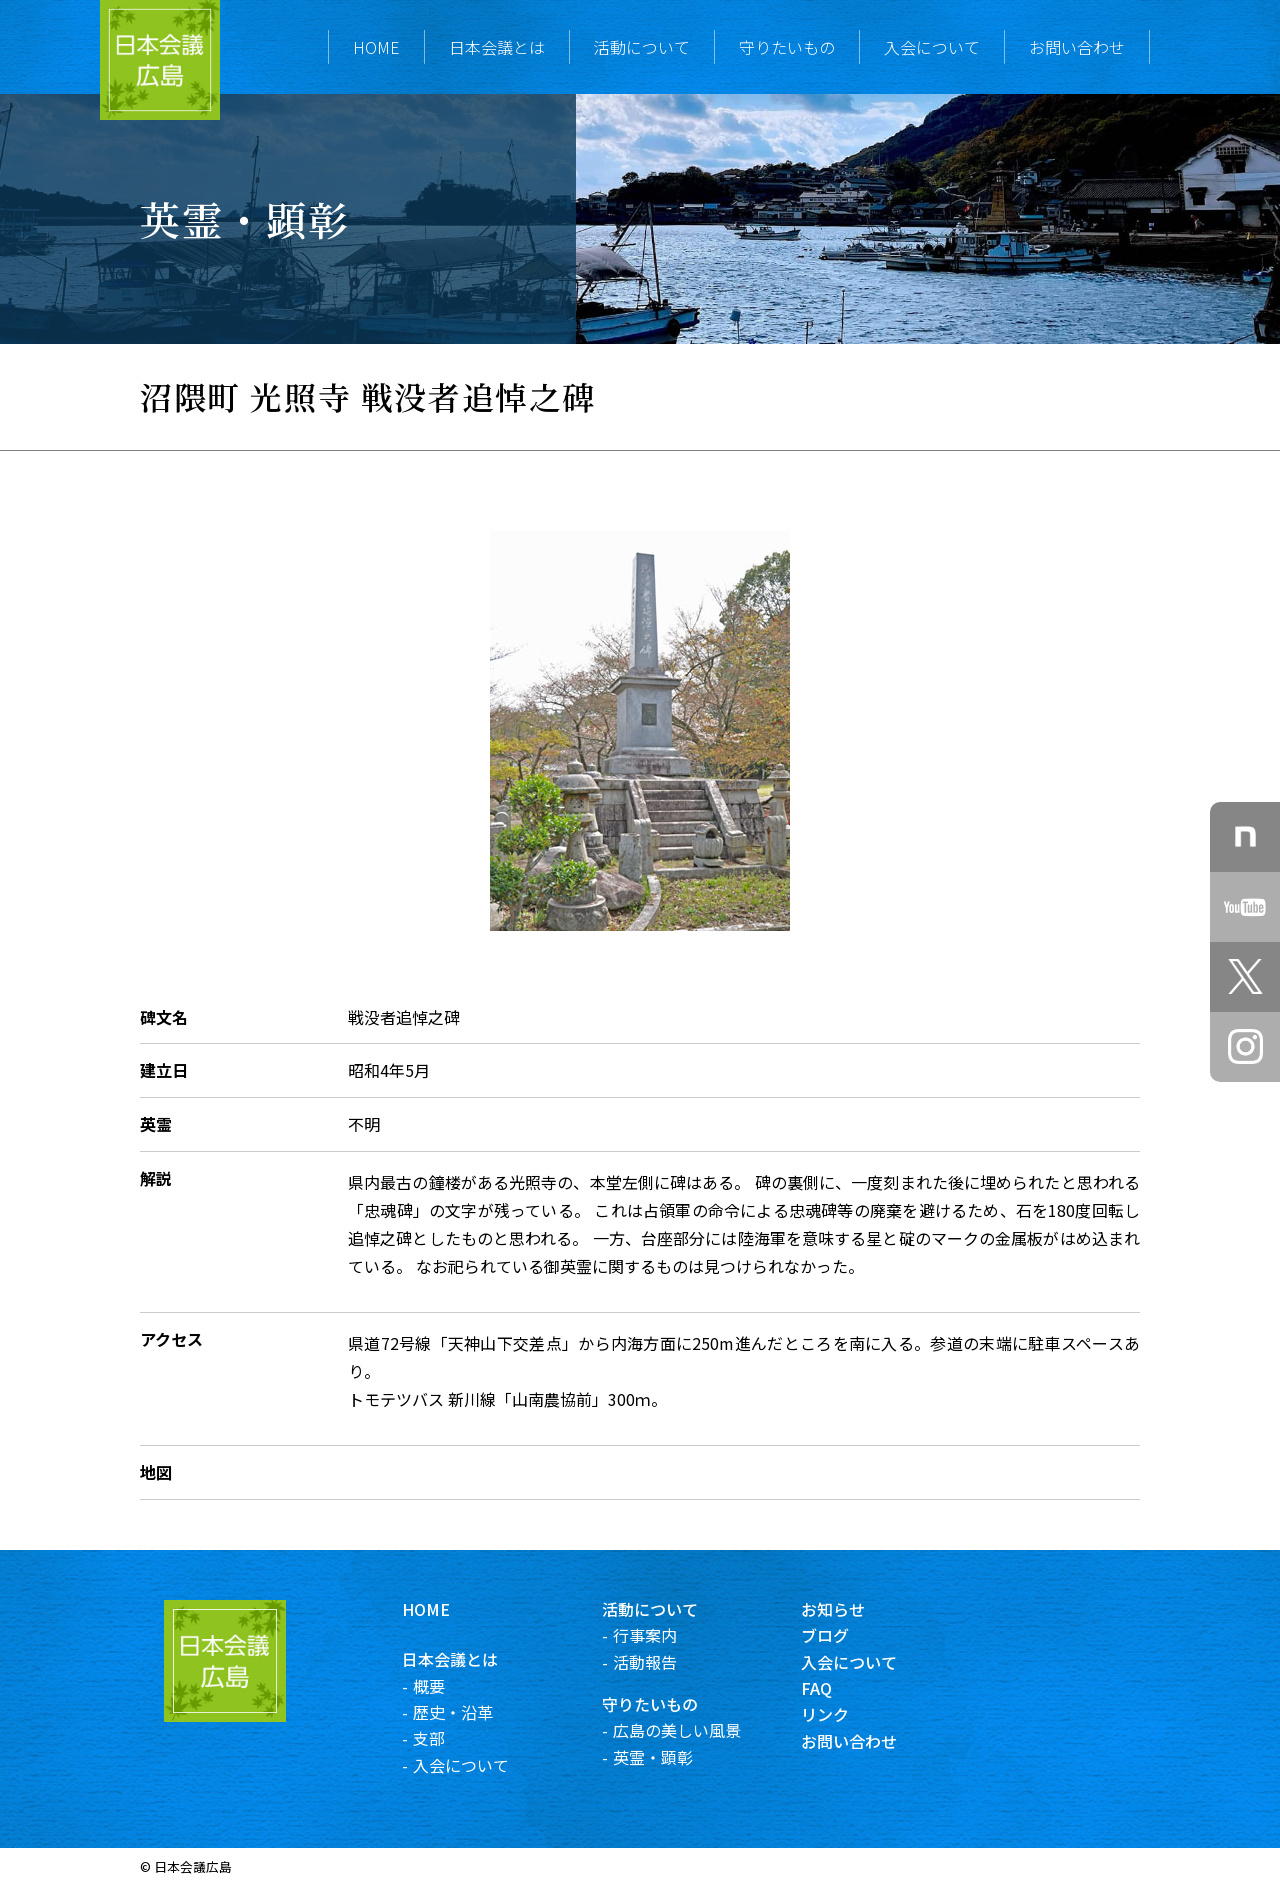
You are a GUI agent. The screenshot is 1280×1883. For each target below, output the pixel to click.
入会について (932, 47)
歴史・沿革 (462, 1712)
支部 (438, 1738)
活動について (642, 47)
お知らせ (842, 1609)
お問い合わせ (1077, 47)
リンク (834, 1714)
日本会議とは (497, 47)
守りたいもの (787, 47)
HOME (376, 47)
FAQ (825, 1688)
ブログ (834, 1635)
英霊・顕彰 (661, 1757)
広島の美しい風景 (685, 1730)
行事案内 (653, 1635)
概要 (438, 1686)
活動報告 (653, 1662)
